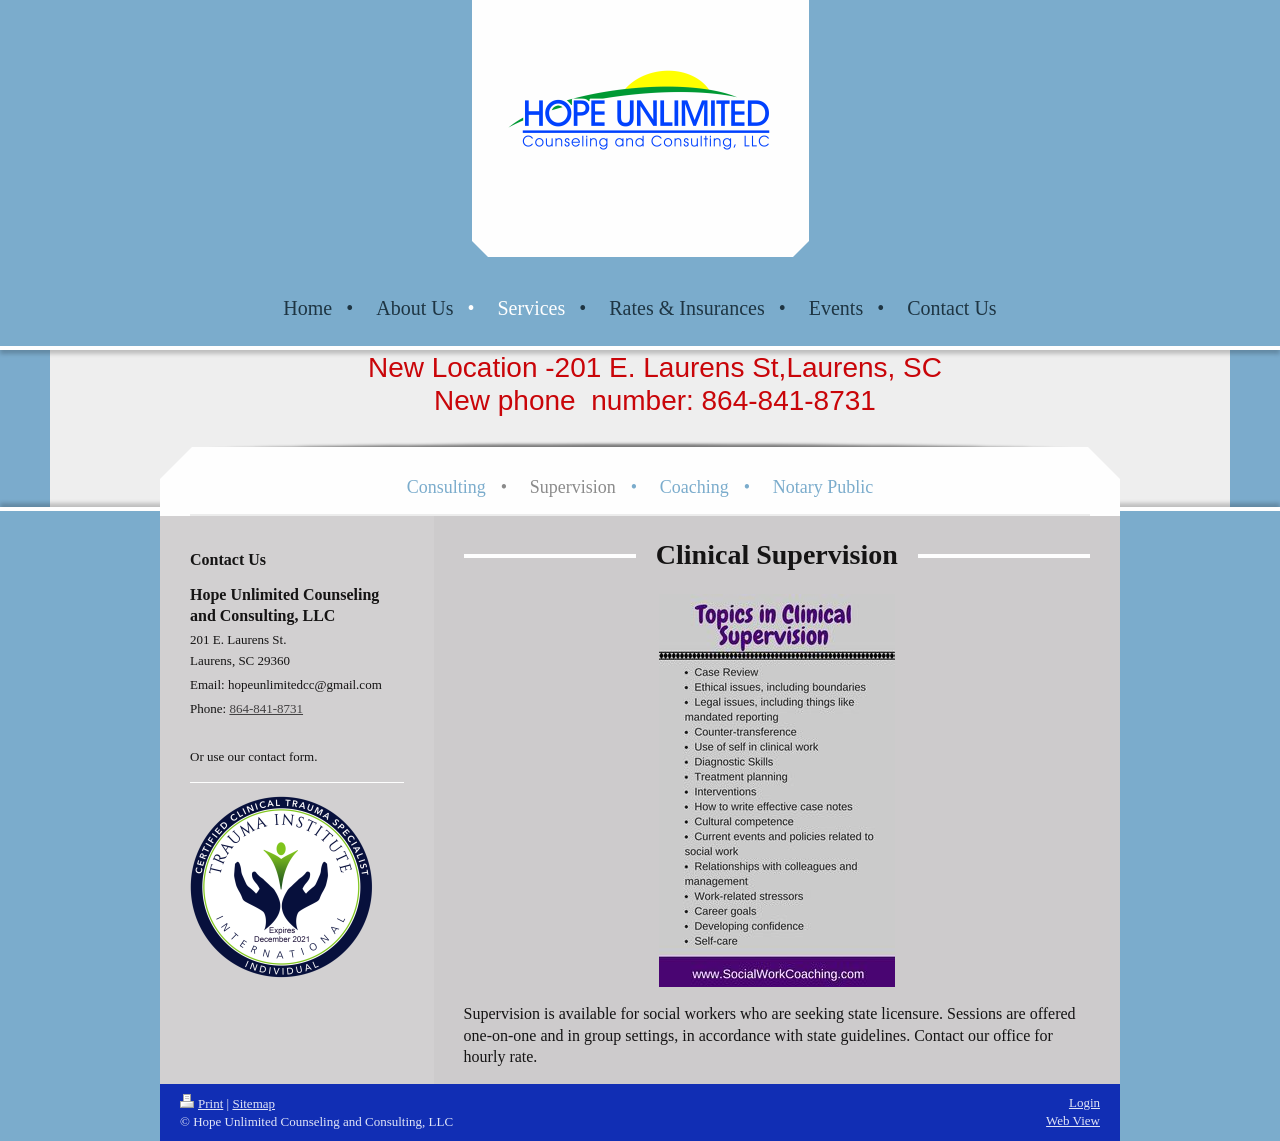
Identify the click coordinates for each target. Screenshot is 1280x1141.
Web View (1073, 1120)
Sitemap (253, 1103)
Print (201, 1103)
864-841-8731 (266, 708)
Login (1084, 1102)
